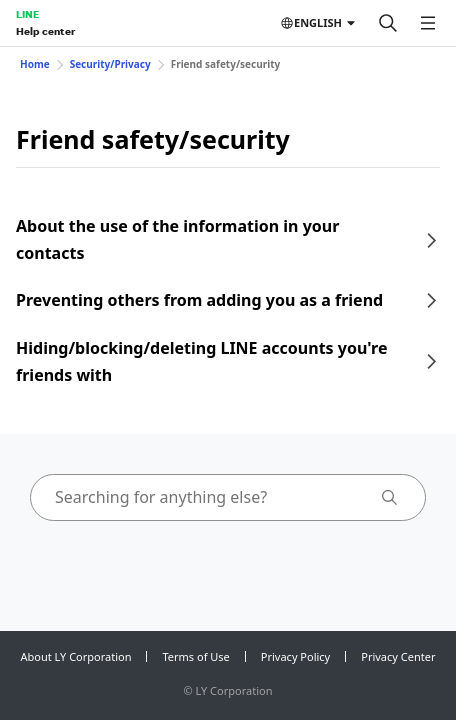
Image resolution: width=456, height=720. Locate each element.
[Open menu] (428, 23)
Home (35, 64)
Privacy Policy (295, 656)
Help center (45, 31)
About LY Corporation (76, 656)
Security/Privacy (110, 64)
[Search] (388, 23)
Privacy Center (398, 656)
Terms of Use (195, 656)
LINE (27, 14)
